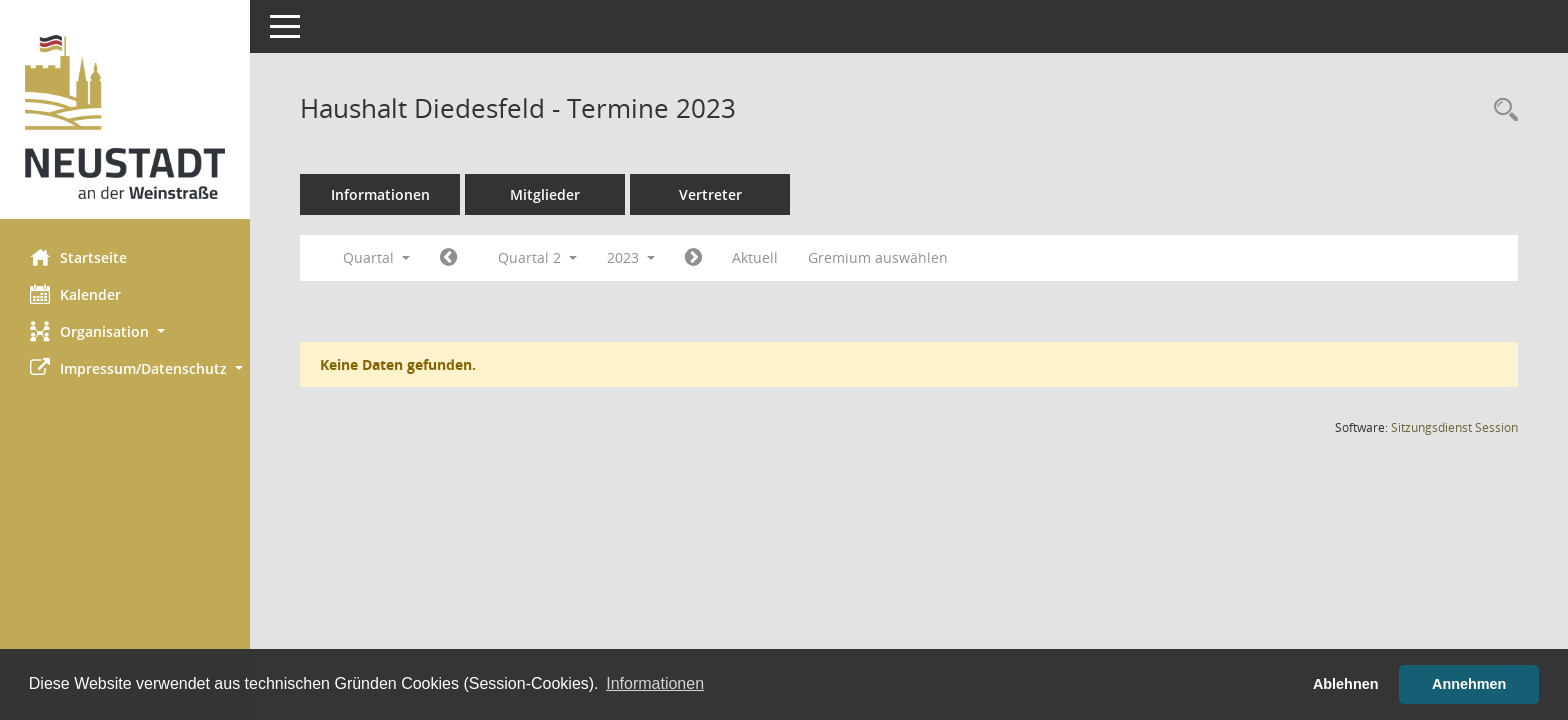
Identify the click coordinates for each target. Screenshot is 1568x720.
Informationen (380, 194)
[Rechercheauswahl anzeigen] (1501, 110)
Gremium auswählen (878, 257)
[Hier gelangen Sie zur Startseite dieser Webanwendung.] (125, 117)
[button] (125, 331)
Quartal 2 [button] (537, 257)
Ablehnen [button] (1346, 684)
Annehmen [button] (1469, 684)
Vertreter (710, 194)
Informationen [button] (655, 683)
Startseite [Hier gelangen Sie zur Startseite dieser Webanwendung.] (78, 257)
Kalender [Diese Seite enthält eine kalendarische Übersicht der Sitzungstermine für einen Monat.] (75, 294)
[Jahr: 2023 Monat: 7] (693, 258)
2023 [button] (631, 257)
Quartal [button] (376, 257)
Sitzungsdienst (1454, 427)
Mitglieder (545, 194)
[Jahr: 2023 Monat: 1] (448, 258)
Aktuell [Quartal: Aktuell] (755, 257)
